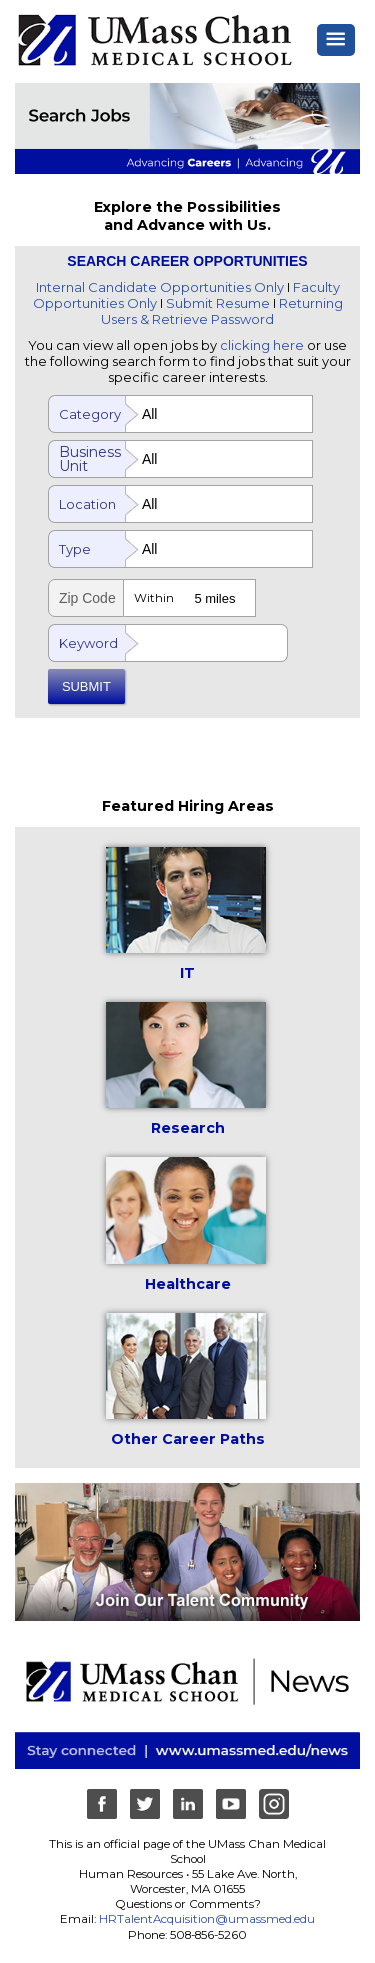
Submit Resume (218, 303)
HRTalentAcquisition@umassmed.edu (207, 1919)
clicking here (262, 345)
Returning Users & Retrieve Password (222, 311)
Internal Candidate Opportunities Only (160, 287)
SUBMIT (86, 686)
